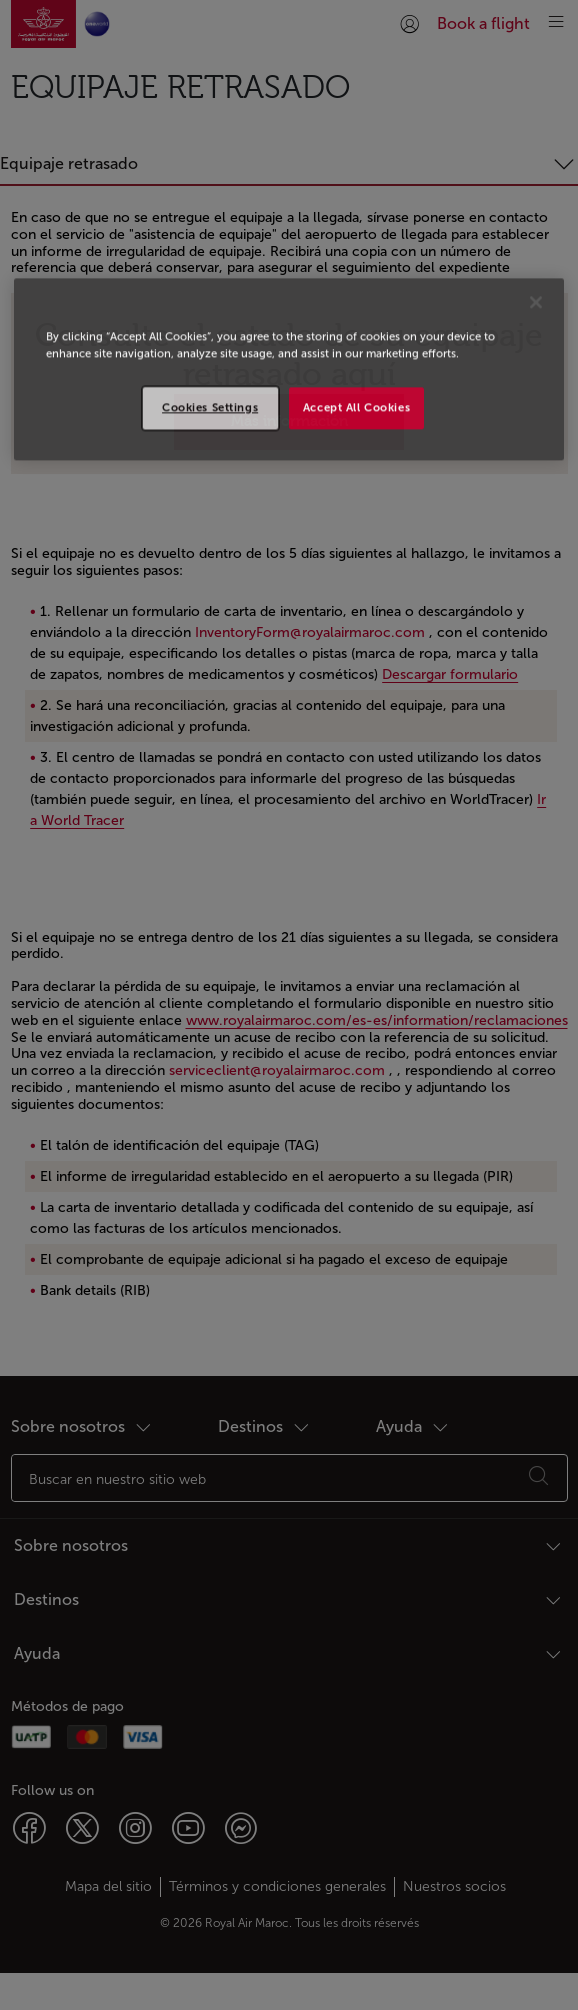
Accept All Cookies (356, 407)
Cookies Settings (210, 407)
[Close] (536, 302)
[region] (288, 369)
